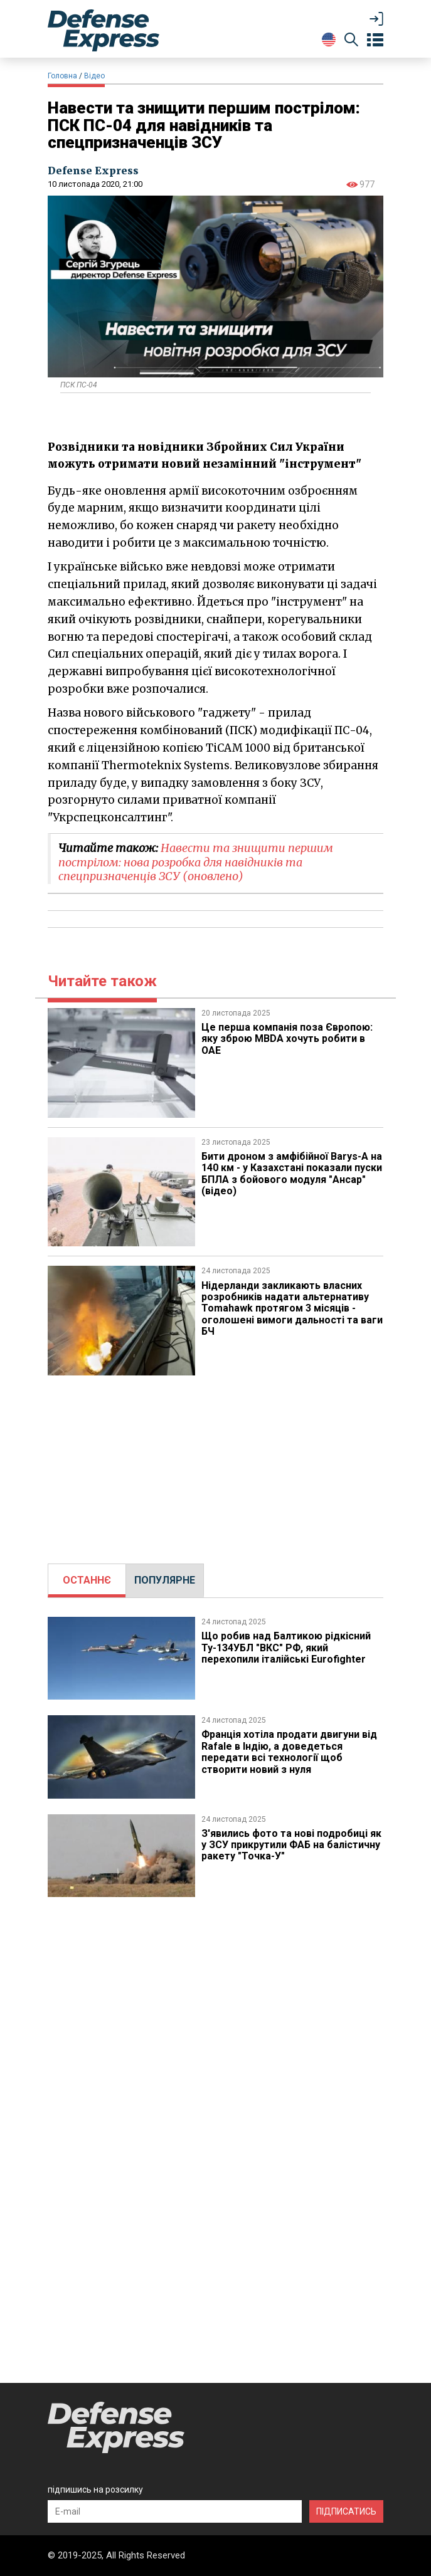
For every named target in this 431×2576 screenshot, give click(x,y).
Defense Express (93, 170)
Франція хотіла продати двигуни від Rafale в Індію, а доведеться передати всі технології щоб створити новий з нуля (289, 1751)
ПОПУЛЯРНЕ (164, 1580)
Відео (94, 75)
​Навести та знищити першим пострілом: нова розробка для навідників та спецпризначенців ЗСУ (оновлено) (195, 862)
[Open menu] (375, 40)
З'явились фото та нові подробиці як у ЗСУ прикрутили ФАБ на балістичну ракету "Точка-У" (291, 1845)
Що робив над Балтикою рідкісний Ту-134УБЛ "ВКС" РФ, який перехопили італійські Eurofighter (286, 1647)
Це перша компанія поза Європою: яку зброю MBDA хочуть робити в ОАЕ (287, 1038)
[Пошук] (351, 42)
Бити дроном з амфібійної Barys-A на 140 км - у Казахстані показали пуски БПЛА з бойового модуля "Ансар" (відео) (292, 1173)
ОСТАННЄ (87, 1580)
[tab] (87, 1580)
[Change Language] (329, 39)
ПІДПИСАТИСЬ (346, 2511)
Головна (62, 75)
